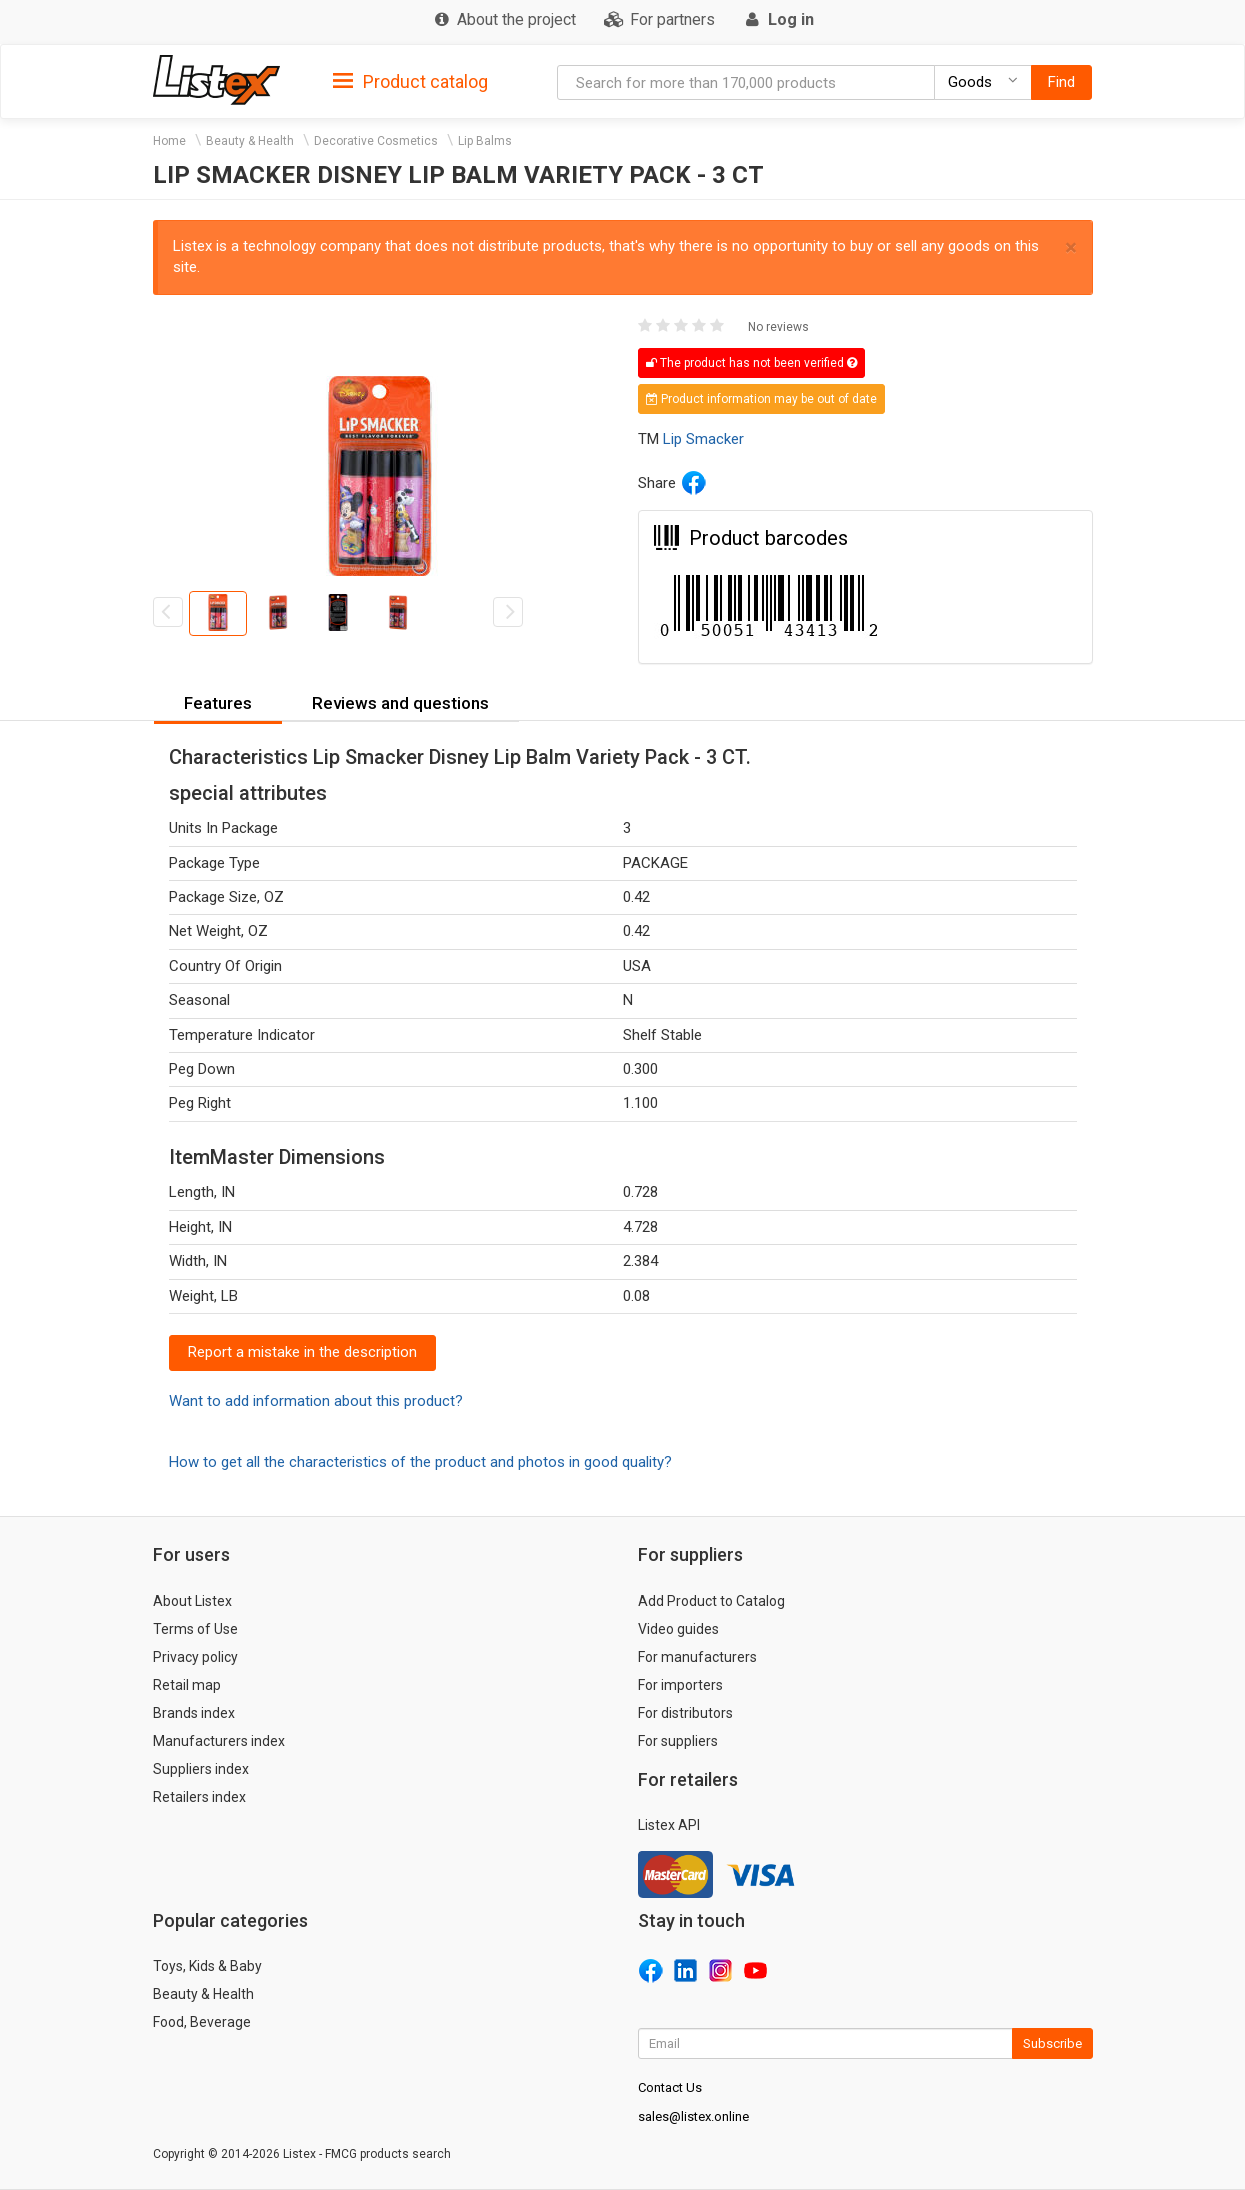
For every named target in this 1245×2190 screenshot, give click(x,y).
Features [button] (218, 703)
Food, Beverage (202, 2022)
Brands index (194, 1713)
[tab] (410, 80)
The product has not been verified (751, 363)
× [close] (1071, 247)
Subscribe (1052, 2043)
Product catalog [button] (410, 82)
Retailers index (199, 1797)
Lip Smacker (703, 439)
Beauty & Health (250, 141)
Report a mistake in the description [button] (302, 1352)
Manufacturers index (219, 1741)
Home (169, 141)
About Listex (192, 1601)
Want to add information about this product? (316, 1401)
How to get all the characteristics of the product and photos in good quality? (420, 1462)
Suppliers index (201, 1769)
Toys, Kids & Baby (207, 1966)
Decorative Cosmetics (376, 141)
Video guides (678, 1629)
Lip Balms (485, 141)
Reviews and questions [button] (400, 703)
